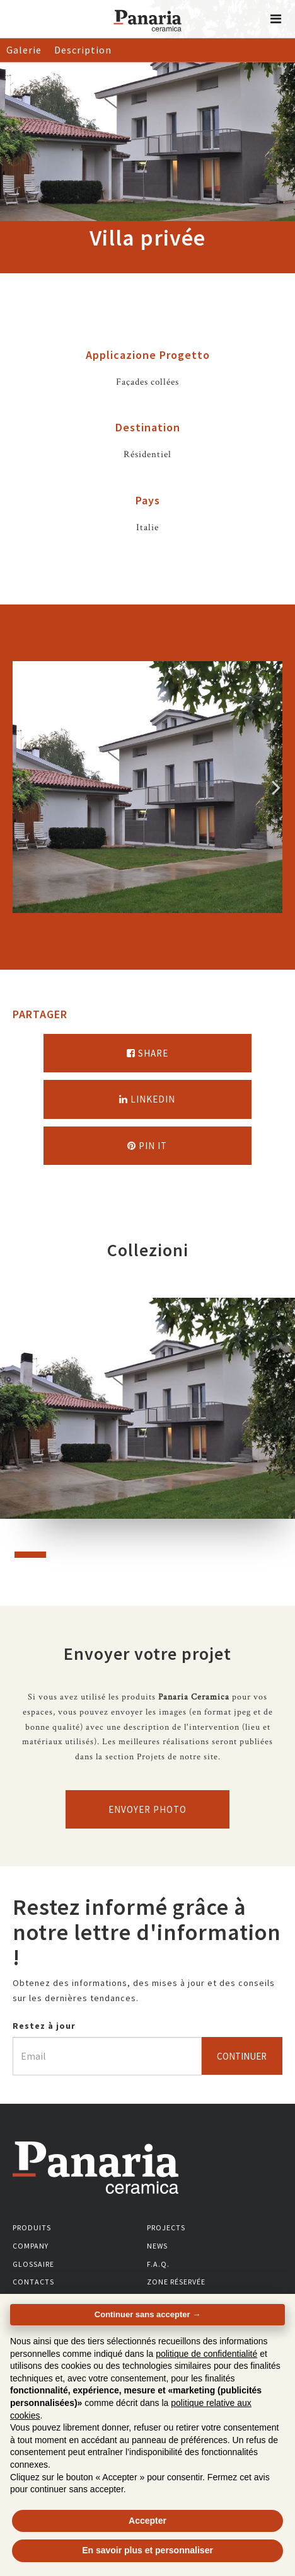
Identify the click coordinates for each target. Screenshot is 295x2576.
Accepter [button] (147, 2521)
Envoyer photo (147, 1809)
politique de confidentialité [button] (206, 2354)
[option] (147, 787)
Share (147, 1053)
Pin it (147, 1146)
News (157, 2245)
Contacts (33, 2281)
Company (31, 2245)
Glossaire (33, 2264)
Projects (166, 2227)
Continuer (242, 2056)
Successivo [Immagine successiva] (276, 787)
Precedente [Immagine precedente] (19, 787)
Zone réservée (176, 2281)
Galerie (24, 49)
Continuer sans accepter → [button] (147, 2314)
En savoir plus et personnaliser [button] (147, 2550)
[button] (276, 19)
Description (83, 49)
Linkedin (147, 1099)
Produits (32, 2227)
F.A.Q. (158, 2264)
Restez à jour (44, 2025)
